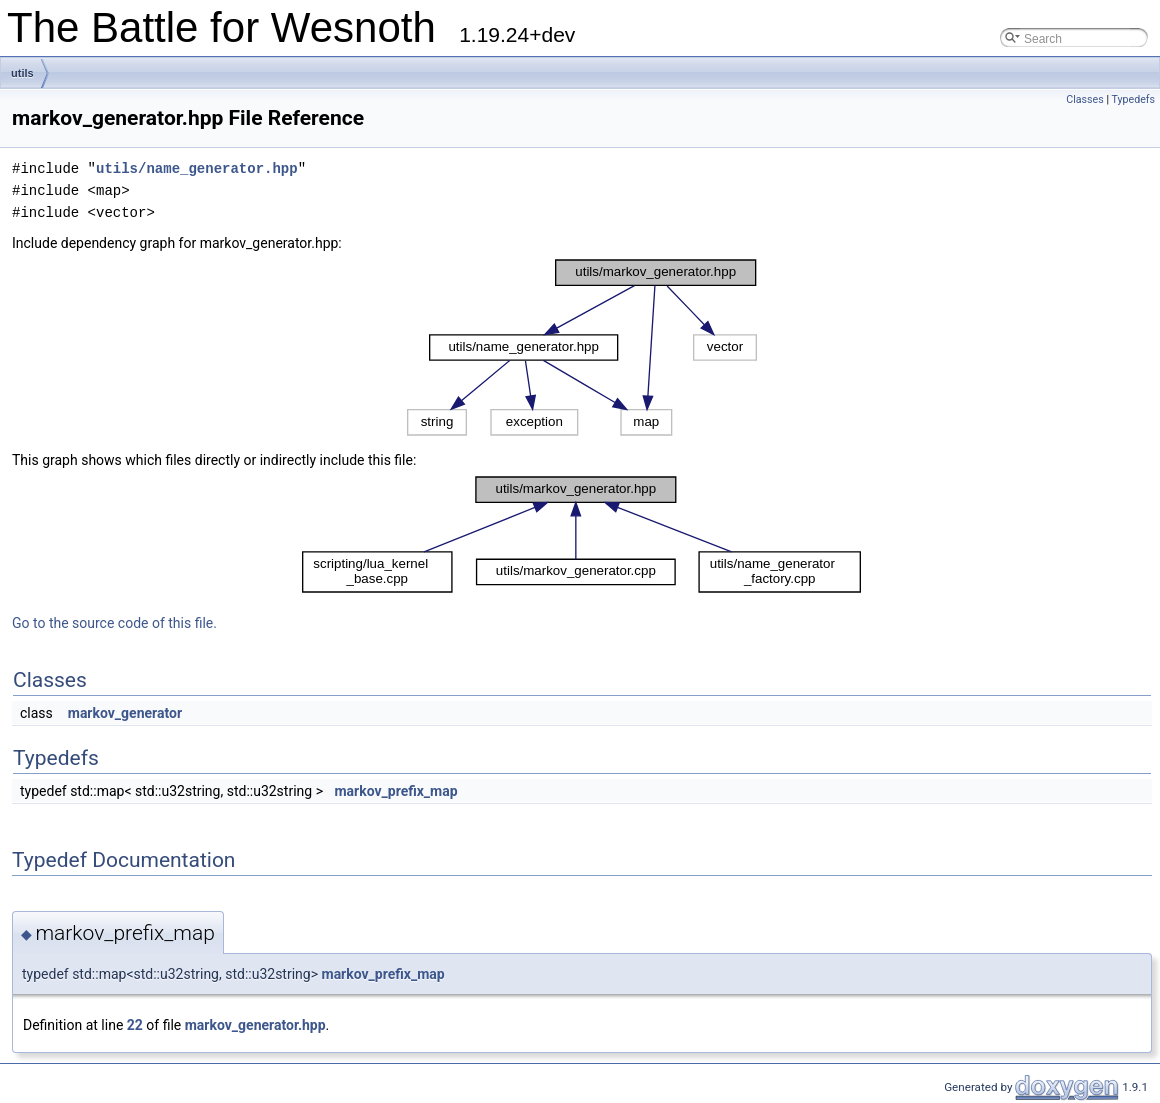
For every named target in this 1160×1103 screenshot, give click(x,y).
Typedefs (1133, 99)
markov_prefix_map (395, 791)
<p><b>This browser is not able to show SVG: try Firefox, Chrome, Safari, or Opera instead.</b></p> (582, 347)
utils (22, 73)
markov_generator (125, 713)
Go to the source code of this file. (114, 623)
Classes (1084, 99)
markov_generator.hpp (255, 1025)
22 (135, 1025)
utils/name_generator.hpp (197, 168)
